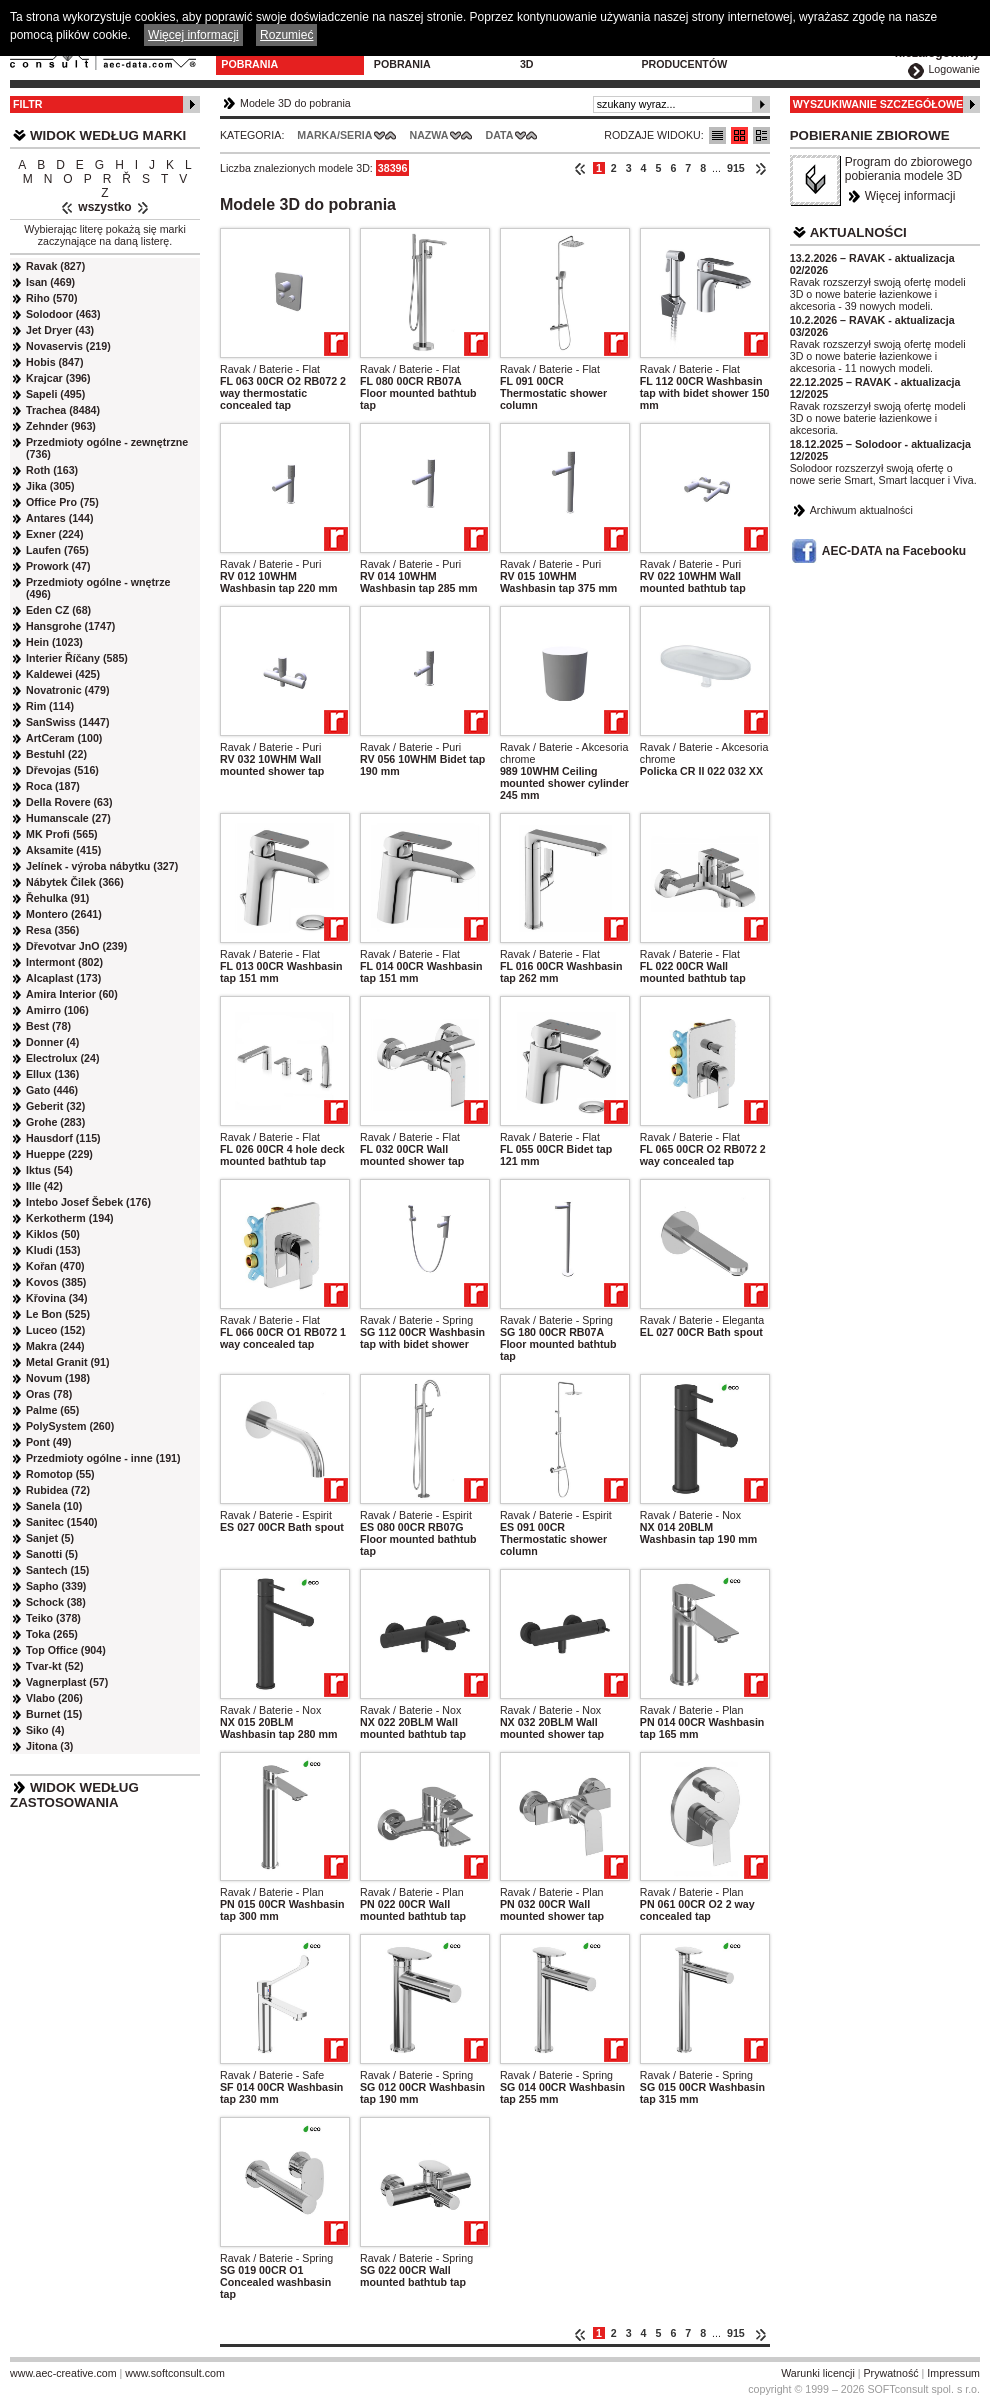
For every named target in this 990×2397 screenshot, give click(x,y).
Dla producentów (684, 58)
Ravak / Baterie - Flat (270, 369)
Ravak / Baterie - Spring (416, 1320)
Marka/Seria (334, 135)
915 (736, 168)
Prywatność (891, 2373)
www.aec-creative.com (63, 2373)
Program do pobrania (411, 58)
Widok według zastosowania (74, 1795)
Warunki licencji (818, 2373)
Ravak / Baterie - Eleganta (702, 1320)
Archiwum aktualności (861, 510)
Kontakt (789, 52)
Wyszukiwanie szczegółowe (878, 104)
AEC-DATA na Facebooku (894, 551)
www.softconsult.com (175, 2373)
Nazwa (428, 135)
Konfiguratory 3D (566, 58)
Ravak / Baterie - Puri (270, 564)
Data (500, 135)
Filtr (27, 104)
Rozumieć (286, 35)
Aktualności (858, 232)
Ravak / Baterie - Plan (692, 1710)
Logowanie (954, 69)
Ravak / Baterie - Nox (690, 1515)
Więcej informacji (910, 196)
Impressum (953, 2373)
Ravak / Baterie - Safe (272, 2075)
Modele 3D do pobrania (261, 58)
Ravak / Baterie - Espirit (276, 1515)
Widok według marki (108, 135)
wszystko (104, 207)
